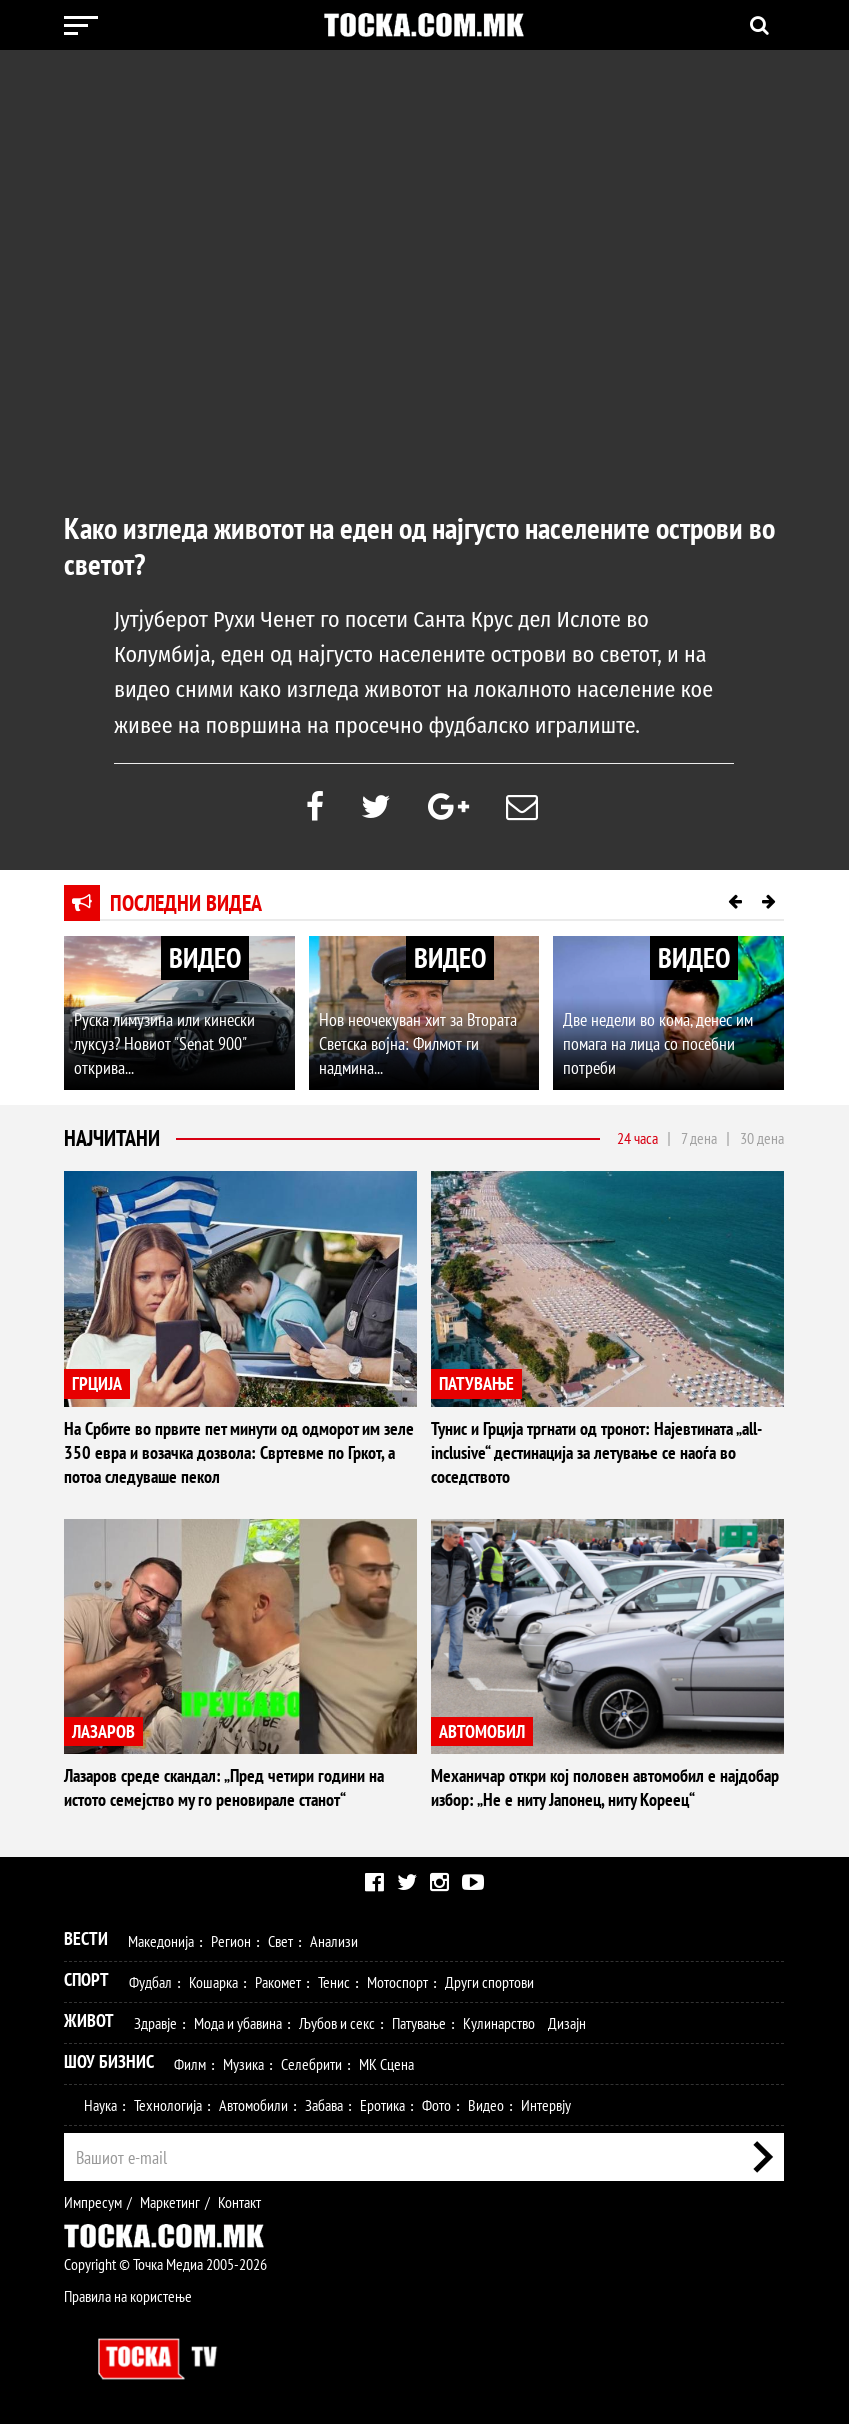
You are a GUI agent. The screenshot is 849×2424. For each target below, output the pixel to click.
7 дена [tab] (699, 1138)
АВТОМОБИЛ (482, 1731)
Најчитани (112, 1138)
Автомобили (253, 2105)
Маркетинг (170, 2202)
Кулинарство (499, 2023)
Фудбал (150, 1982)
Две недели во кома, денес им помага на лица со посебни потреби (658, 1043)
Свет (280, 1941)
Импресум (93, 2202)
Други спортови (489, 1982)
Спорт (86, 1979)
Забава (324, 2105)
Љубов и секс (337, 2023)
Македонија (161, 1941)
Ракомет (278, 1982)
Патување (419, 2023)
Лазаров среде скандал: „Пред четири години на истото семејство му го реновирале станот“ (224, 1787)
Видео (486, 2105)
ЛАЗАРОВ (103, 1731)
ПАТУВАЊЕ (476, 1383)
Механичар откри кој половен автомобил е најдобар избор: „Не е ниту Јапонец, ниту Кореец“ (605, 1787)
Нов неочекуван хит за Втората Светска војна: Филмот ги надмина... (418, 1043)
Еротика (382, 2105)
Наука (100, 2105)
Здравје (155, 2023)
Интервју (546, 2105)
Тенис (334, 1982)
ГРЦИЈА (97, 1383)
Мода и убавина (238, 2023)
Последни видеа (186, 903)
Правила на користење (128, 2296)
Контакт (239, 2202)
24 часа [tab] (637, 1138)
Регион (231, 1941)
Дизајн (567, 2023)
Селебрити (311, 2064)
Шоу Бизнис (109, 2061)
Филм (190, 2064)
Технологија (168, 2105)
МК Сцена (386, 2064)
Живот (89, 2020)
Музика (243, 2064)
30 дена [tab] (762, 1138)
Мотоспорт (397, 1982)
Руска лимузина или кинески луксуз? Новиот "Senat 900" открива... (164, 1043)
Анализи (334, 1941)
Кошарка (213, 1982)
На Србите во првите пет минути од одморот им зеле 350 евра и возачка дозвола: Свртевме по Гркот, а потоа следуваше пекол (239, 1452)
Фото (436, 2105)
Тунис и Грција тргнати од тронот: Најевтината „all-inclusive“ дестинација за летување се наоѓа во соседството (596, 1452)
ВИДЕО (205, 957)
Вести (86, 1938)
